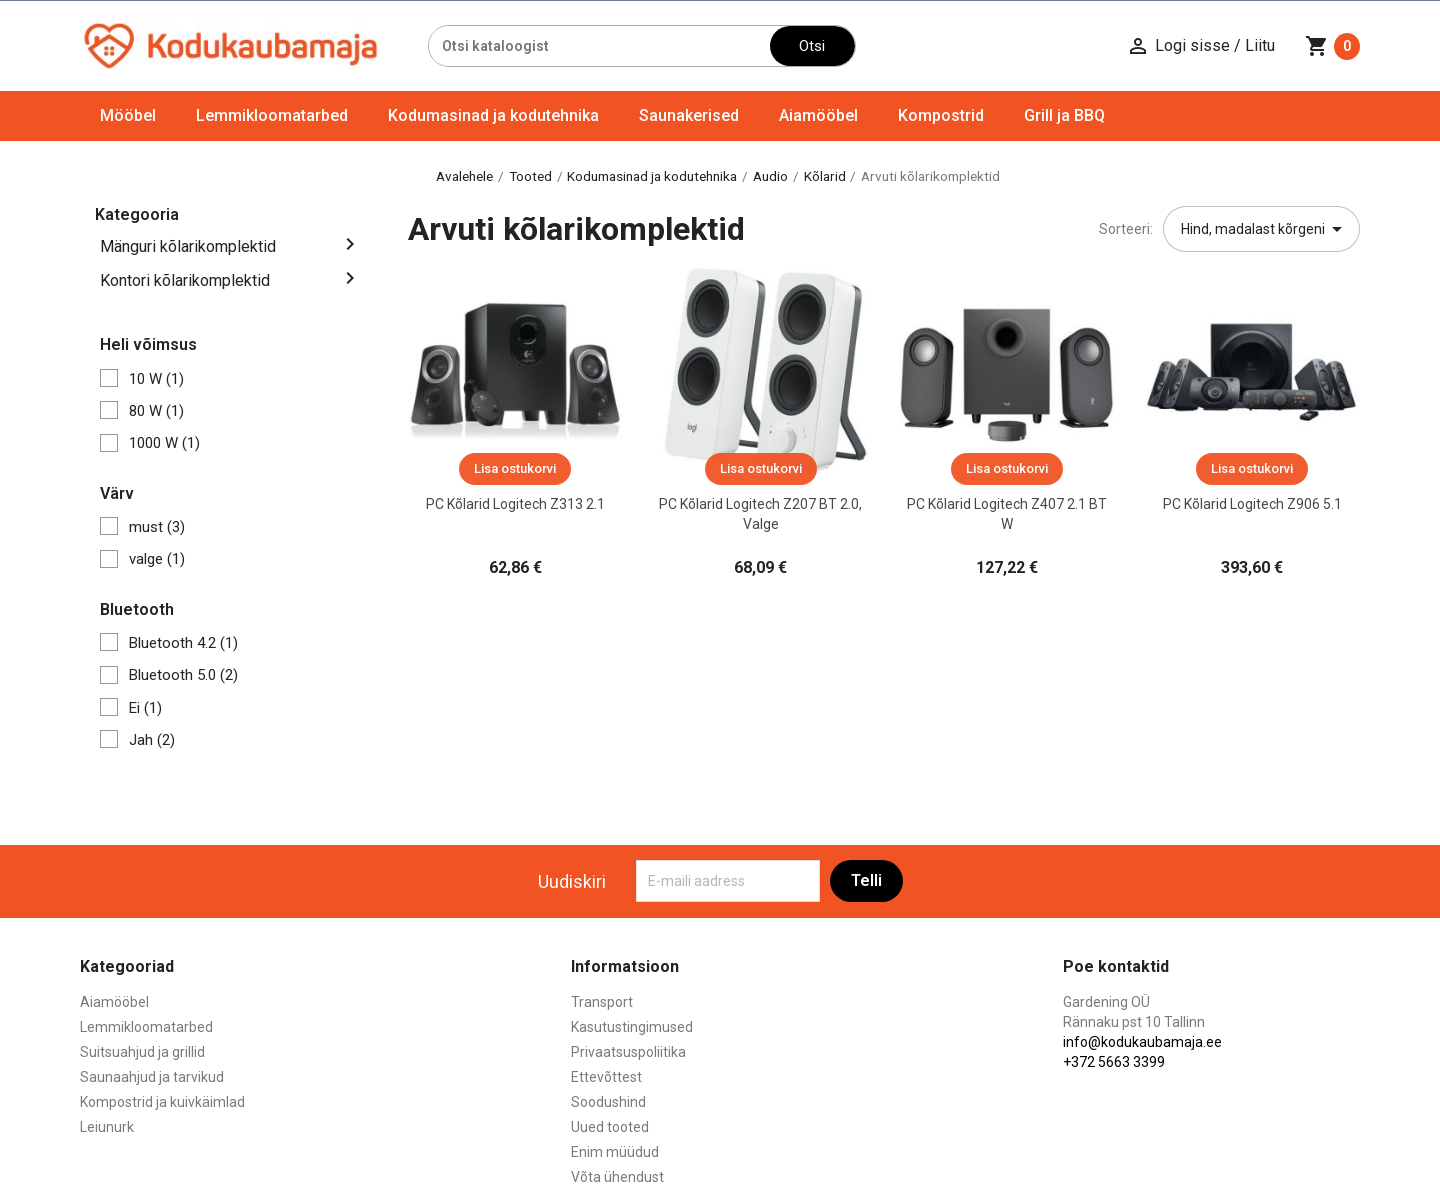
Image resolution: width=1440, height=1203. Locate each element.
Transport (602, 1002)
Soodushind (608, 1102)
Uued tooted (610, 1127)
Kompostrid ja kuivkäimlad (162, 1102)
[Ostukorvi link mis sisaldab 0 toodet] (1332, 46)
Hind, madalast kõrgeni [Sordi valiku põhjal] (1265, 229)
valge (157, 559)
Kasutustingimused (632, 1027)
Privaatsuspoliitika (628, 1052)
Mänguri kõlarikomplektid (188, 246)
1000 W (164, 443)
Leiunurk (107, 1127)
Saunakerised (689, 115)
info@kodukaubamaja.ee (1142, 1042)
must (157, 527)
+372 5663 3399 (1114, 1062)
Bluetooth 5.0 (183, 675)
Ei (145, 708)
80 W (156, 411)
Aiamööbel (818, 115)
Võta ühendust (617, 1177)
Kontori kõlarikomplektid (185, 280)
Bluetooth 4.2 (183, 643)
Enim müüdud (615, 1152)
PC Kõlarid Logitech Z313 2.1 (515, 504)
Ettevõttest (606, 1077)
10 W (156, 379)
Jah (152, 740)
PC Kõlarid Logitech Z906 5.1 (1252, 504)
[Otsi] (599, 46)
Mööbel (128, 115)
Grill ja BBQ (1064, 115)
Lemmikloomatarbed (272, 115)
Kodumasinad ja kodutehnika (493, 115)
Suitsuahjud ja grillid (142, 1052)
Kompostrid (941, 115)
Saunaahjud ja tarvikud (152, 1077)
